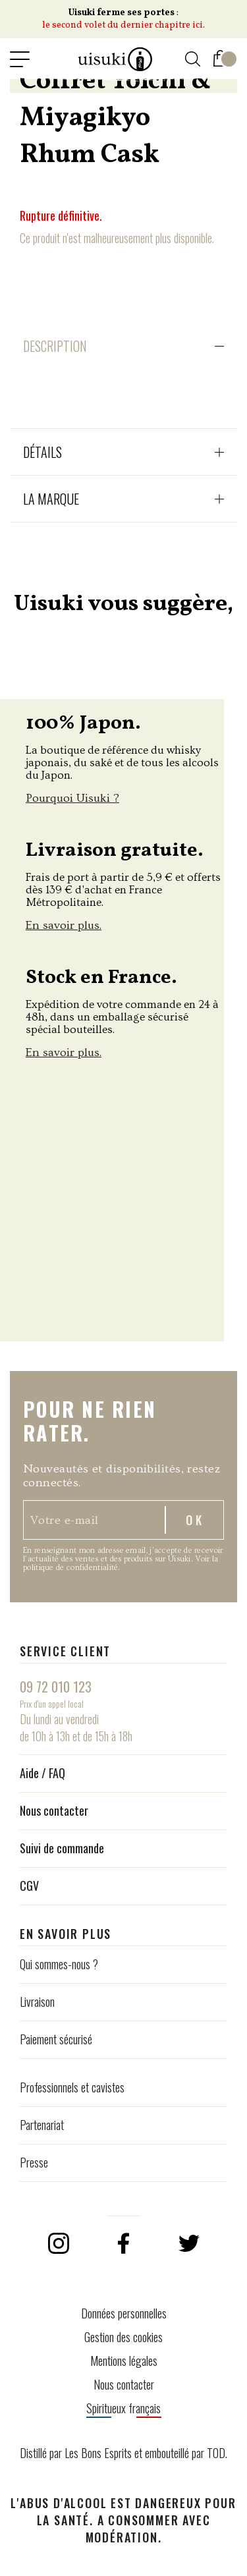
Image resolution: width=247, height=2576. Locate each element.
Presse (34, 2162)
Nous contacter (54, 1810)
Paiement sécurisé (56, 2039)
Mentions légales (123, 2360)
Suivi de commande (62, 1848)
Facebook (123, 2243)
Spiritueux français (123, 2408)
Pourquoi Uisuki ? (72, 798)
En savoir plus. (63, 925)
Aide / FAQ (42, 1772)
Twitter (189, 2243)
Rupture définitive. (61, 215)
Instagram (58, 2243)
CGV (29, 1885)
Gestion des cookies (123, 2336)
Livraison (37, 2001)
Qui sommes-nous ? (59, 1964)
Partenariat (42, 2124)
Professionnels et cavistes (72, 2087)
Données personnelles (124, 2313)
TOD (216, 2452)
